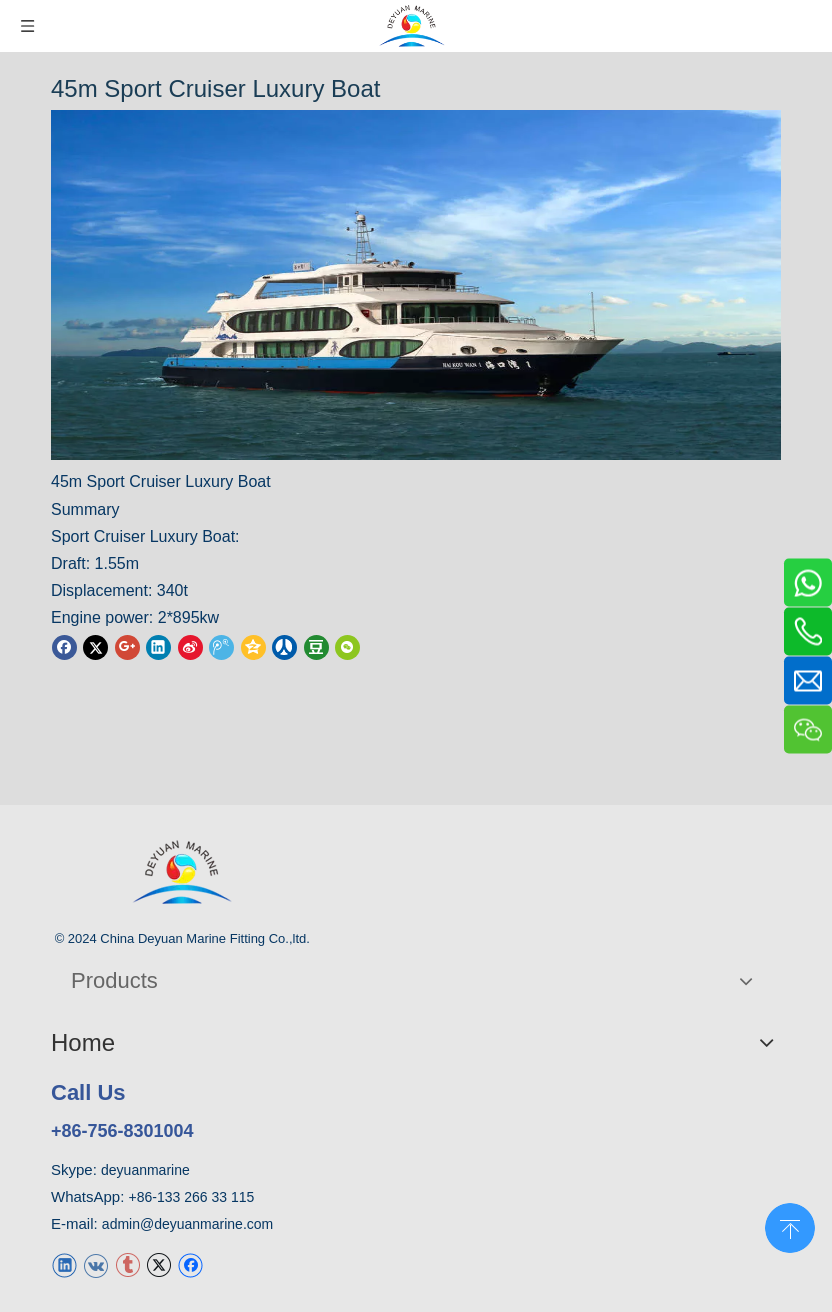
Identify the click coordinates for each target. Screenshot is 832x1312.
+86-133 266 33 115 (192, 1197)
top (790, 1226)
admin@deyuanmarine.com (187, 1224)
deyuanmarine (145, 1170)
